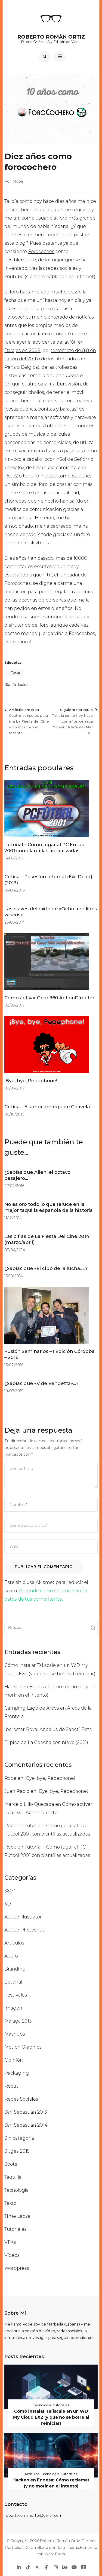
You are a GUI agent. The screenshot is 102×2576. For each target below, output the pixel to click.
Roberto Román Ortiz (51, 37)
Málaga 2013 (18, 2021)
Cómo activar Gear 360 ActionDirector (49, 997)
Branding (15, 1969)
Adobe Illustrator (23, 1917)
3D (7, 1904)
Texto (15, 673)
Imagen (13, 2008)
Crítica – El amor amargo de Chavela (47, 1106)
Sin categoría (19, 2138)
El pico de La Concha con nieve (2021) (46, 1742)
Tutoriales (15, 2229)
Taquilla (13, 2177)
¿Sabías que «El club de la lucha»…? (46, 1268)
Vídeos (12, 2255)
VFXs (10, 2242)
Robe (18, 181)
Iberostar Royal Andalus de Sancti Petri (48, 1729)
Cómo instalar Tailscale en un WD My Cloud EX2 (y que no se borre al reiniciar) (51, 2417)
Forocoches (41, 251)
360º (9, 1891)
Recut (11, 2086)
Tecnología (16, 2190)
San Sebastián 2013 (25, 2112)
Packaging (16, 2073)
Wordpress (16, 2268)
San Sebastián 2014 (25, 2125)
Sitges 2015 (17, 2151)
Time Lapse (17, 2216)
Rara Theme (67, 2547)
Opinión (13, 2060)
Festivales (15, 1995)
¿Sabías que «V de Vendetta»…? (41, 1383)
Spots (10, 2164)
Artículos (20, 684)
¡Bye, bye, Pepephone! (30, 1080)
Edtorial (13, 1982)
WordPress (54, 2554)
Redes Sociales (21, 2099)
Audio (11, 1956)
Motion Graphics (23, 2047)
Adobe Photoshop (24, 1930)
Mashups (14, 2034)
